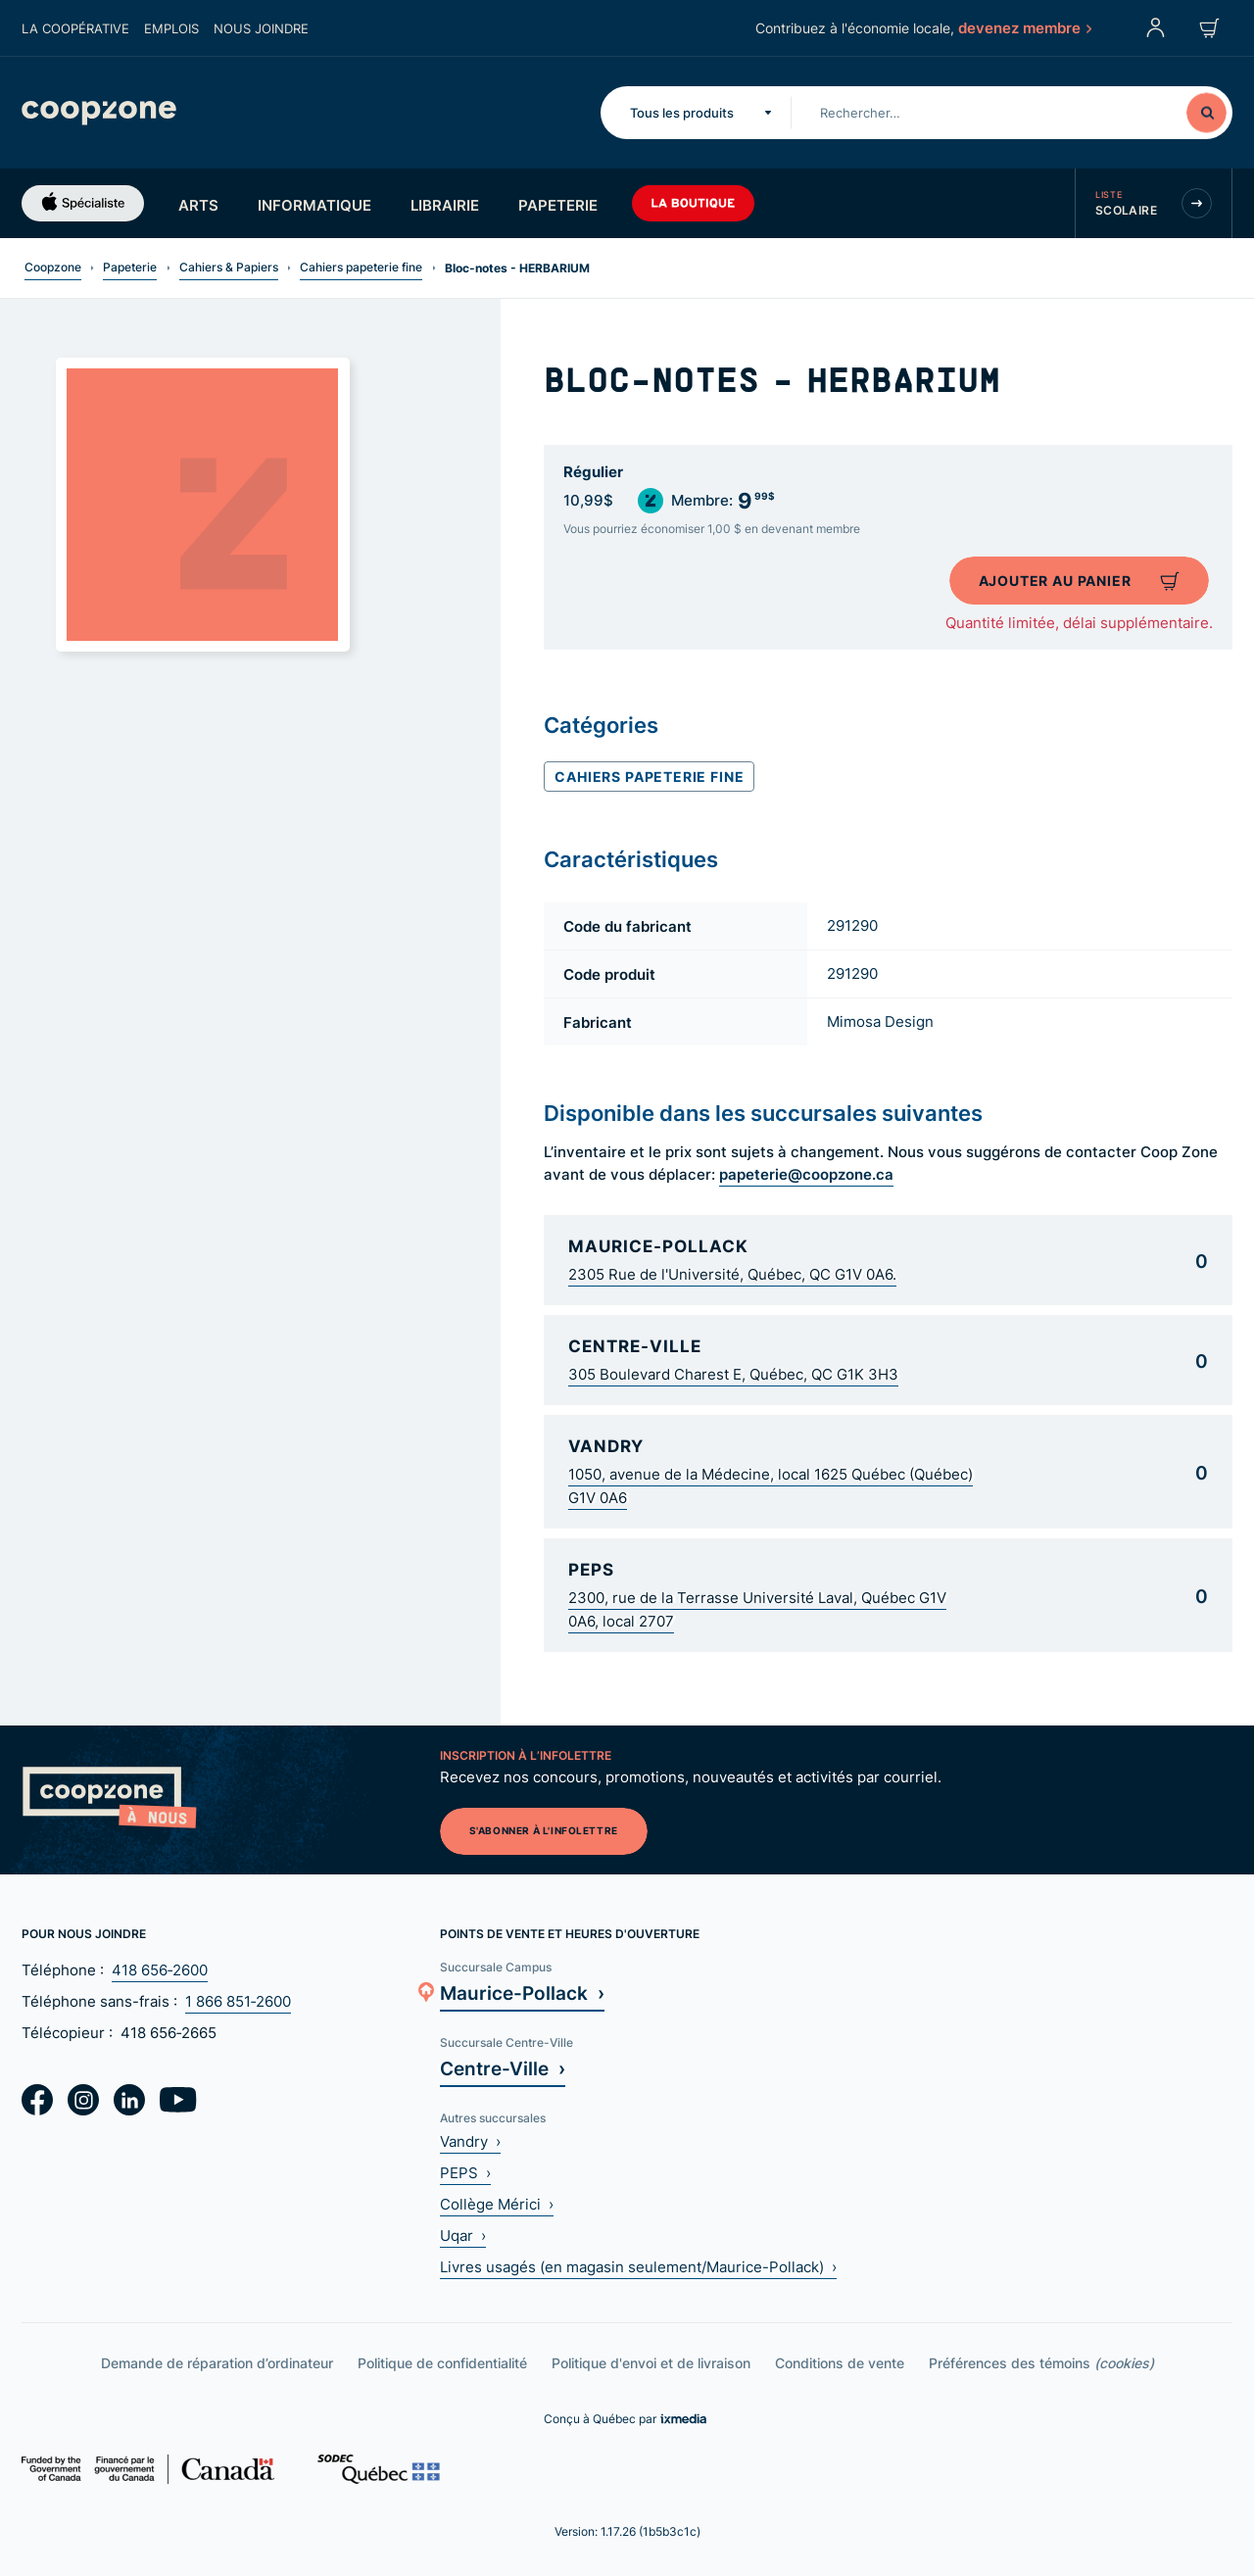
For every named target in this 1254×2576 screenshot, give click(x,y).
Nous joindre (261, 28)
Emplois (171, 28)
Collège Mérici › (497, 2204)
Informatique (314, 205)
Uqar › (463, 2235)
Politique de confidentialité (442, 2363)
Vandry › (470, 2141)
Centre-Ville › (502, 2068)
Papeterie (558, 205)
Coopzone (52, 267)
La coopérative (75, 28)
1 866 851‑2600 (238, 2001)
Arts (198, 205)
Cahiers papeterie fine (361, 267)
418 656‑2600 (160, 1970)
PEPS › (465, 2173)
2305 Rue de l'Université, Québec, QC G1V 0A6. (732, 1274)
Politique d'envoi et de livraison (651, 2363)
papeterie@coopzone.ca (806, 1174)
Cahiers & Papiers (228, 267)
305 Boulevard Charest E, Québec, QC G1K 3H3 (733, 1374)
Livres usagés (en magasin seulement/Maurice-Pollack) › (638, 2267)
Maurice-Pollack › (522, 1992)
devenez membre (1023, 27)
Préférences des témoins (1041, 2363)
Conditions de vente (839, 2363)
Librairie (444, 205)
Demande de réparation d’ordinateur (217, 2363)
